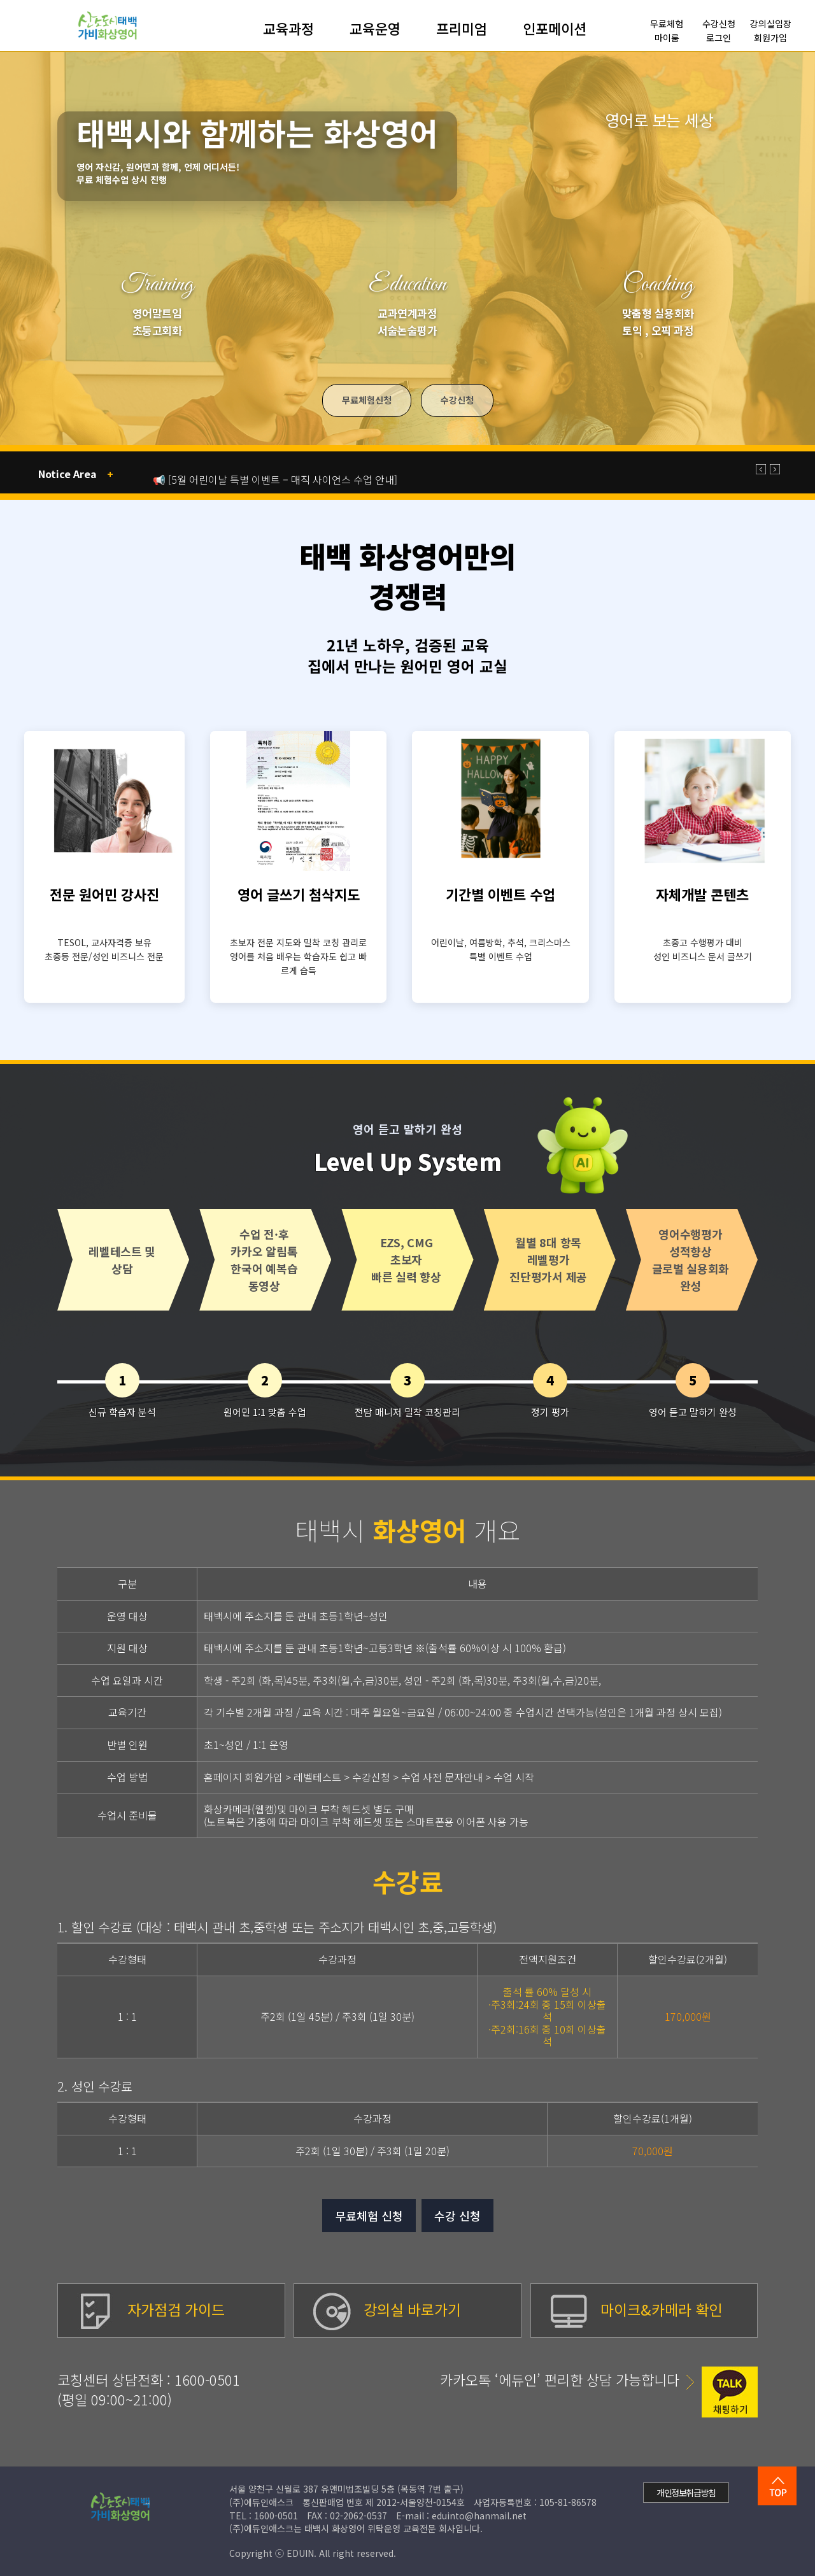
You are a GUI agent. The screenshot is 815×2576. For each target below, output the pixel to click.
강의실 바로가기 (387, 2309)
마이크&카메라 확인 (636, 2309)
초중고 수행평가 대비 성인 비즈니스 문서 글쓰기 (702, 949)
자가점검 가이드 (151, 2309)
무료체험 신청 (369, 2215)
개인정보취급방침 (686, 2492)
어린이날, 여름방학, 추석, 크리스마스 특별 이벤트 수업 (500, 949)
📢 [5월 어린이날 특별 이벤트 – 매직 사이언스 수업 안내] (275, 479)
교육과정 (288, 29)
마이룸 (667, 38)
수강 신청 (457, 2215)
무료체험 (666, 24)
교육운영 (375, 29)
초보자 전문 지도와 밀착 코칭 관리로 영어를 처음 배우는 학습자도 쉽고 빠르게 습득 (298, 956)
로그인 (718, 38)
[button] (761, 469)
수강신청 (718, 24)
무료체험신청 (367, 399)
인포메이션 (554, 29)
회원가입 (770, 38)
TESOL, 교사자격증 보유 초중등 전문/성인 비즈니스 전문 (104, 949)
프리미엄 (461, 29)
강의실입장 (770, 24)
